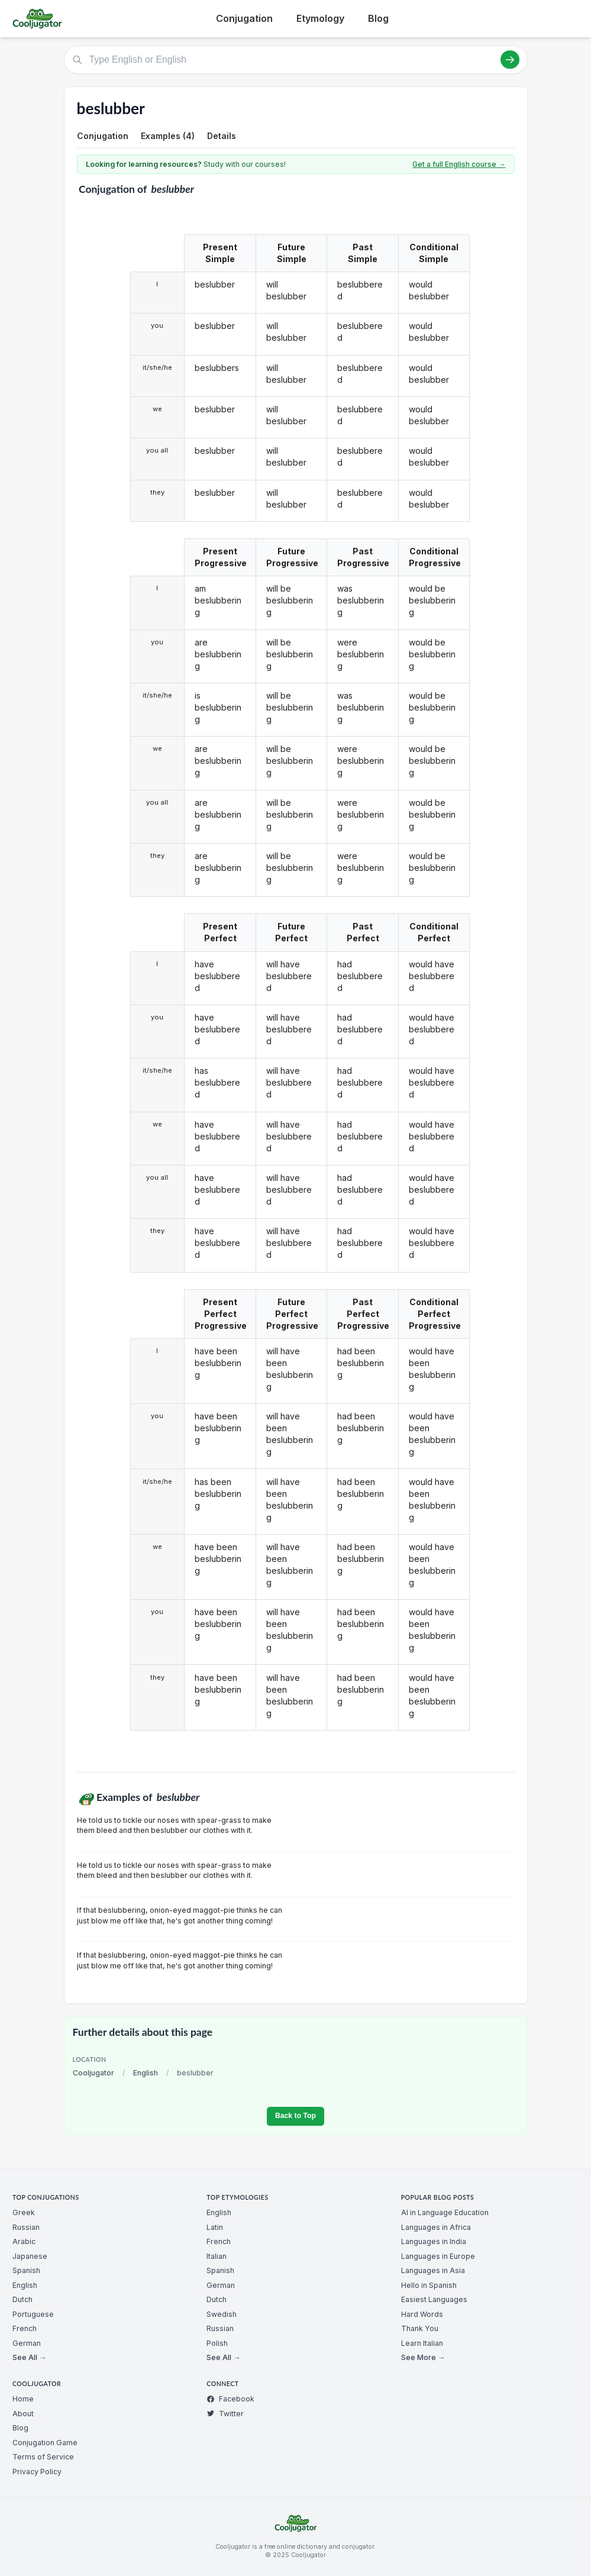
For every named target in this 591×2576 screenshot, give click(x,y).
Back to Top (295, 2116)
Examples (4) (168, 136)
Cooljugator (93, 2072)
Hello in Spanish (429, 2285)
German (26, 2343)
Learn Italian (422, 2343)
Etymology (320, 18)
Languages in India (433, 2241)
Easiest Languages (434, 2299)
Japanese (29, 2256)
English (145, 2072)
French (24, 2328)
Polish (217, 2343)
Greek (23, 2212)
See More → (423, 2357)
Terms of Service (43, 2456)
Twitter (225, 2413)
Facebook (230, 2398)
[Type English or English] (296, 60)
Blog (378, 18)
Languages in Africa (436, 2227)
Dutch (22, 2299)
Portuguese (33, 2314)
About (23, 2413)
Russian (26, 2227)
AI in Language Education (445, 2212)
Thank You (419, 2328)
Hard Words (422, 2314)
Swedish (221, 2314)
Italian (216, 2256)
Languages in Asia (433, 2270)
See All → (29, 2357)
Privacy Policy (37, 2471)
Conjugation (244, 18)
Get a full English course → (458, 164)
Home (23, 2398)
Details (221, 136)
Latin (214, 2227)
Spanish (26, 2270)
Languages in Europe (438, 2256)
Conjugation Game (44, 2442)
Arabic (23, 2241)
